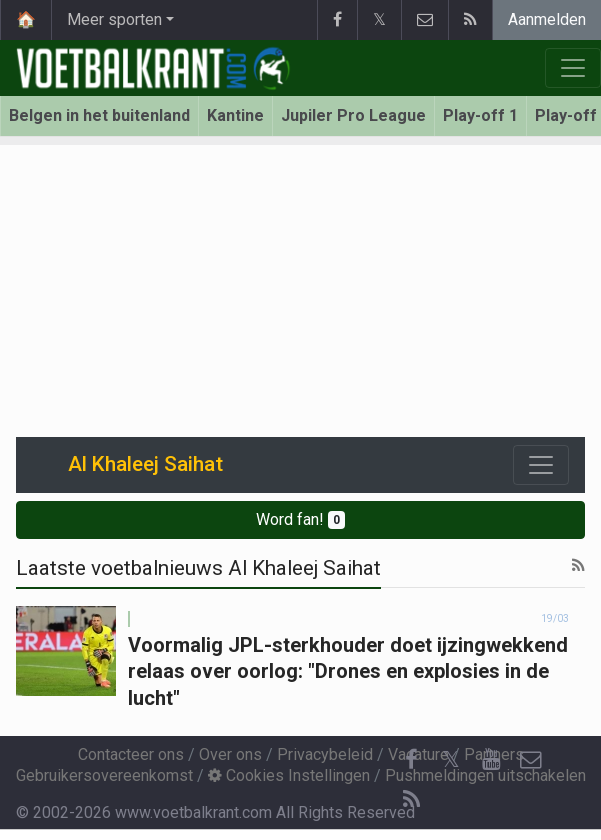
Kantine (235, 115)
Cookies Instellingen (289, 775)
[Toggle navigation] (541, 465)
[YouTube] (491, 760)
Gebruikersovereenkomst (104, 775)
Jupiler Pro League (353, 115)
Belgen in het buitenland (99, 115)
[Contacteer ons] (531, 760)
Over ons (230, 754)
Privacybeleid (325, 754)
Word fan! (300, 519)
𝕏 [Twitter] (451, 759)
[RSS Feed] (411, 800)
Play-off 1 (480, 115)
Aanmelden (547, 19)
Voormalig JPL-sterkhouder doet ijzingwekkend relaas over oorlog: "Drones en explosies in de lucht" (348, 671)
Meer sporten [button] (114, 19)
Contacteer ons (131, 754)
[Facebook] (411, 760)
